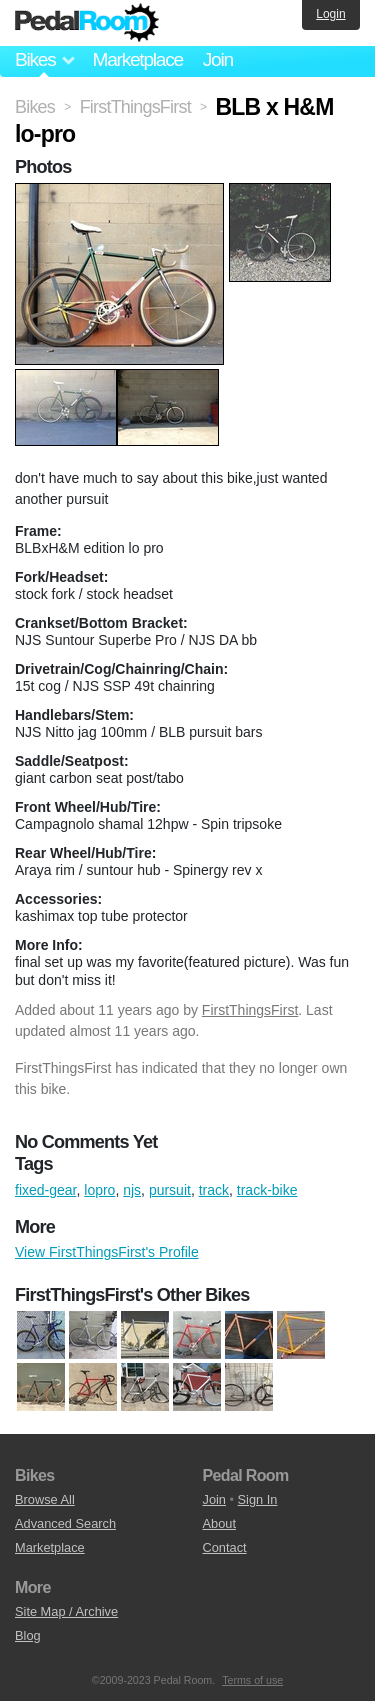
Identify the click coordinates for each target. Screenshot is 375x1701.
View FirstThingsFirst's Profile (107, 1252)
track (214, 1190)
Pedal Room (87, 23)
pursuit (170, 1190)
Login (330, 14)
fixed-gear (45, 1190)
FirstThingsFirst (250, 1010)
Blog (28, 1635)
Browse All (45, 1499)
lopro (99, 1190)
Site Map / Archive (66, 1611)
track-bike (267, 1190)
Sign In (258, 1499)
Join (218, 59)
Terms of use (252, 1680)
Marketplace (137, 59)
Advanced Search (65, 1523)
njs (132, 1190)
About (219, 1523)
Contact (225, 1547)
